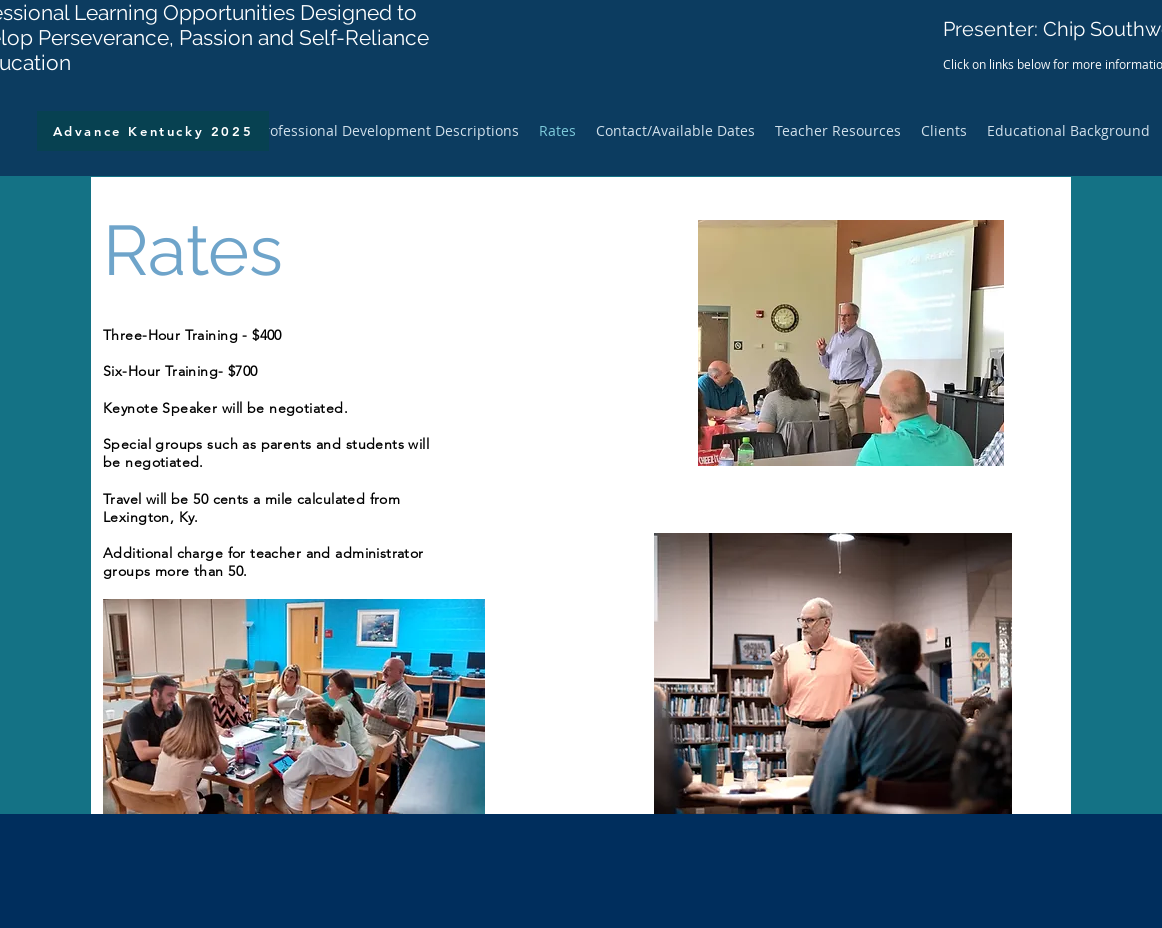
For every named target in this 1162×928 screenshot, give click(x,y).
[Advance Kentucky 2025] (153, 131)
